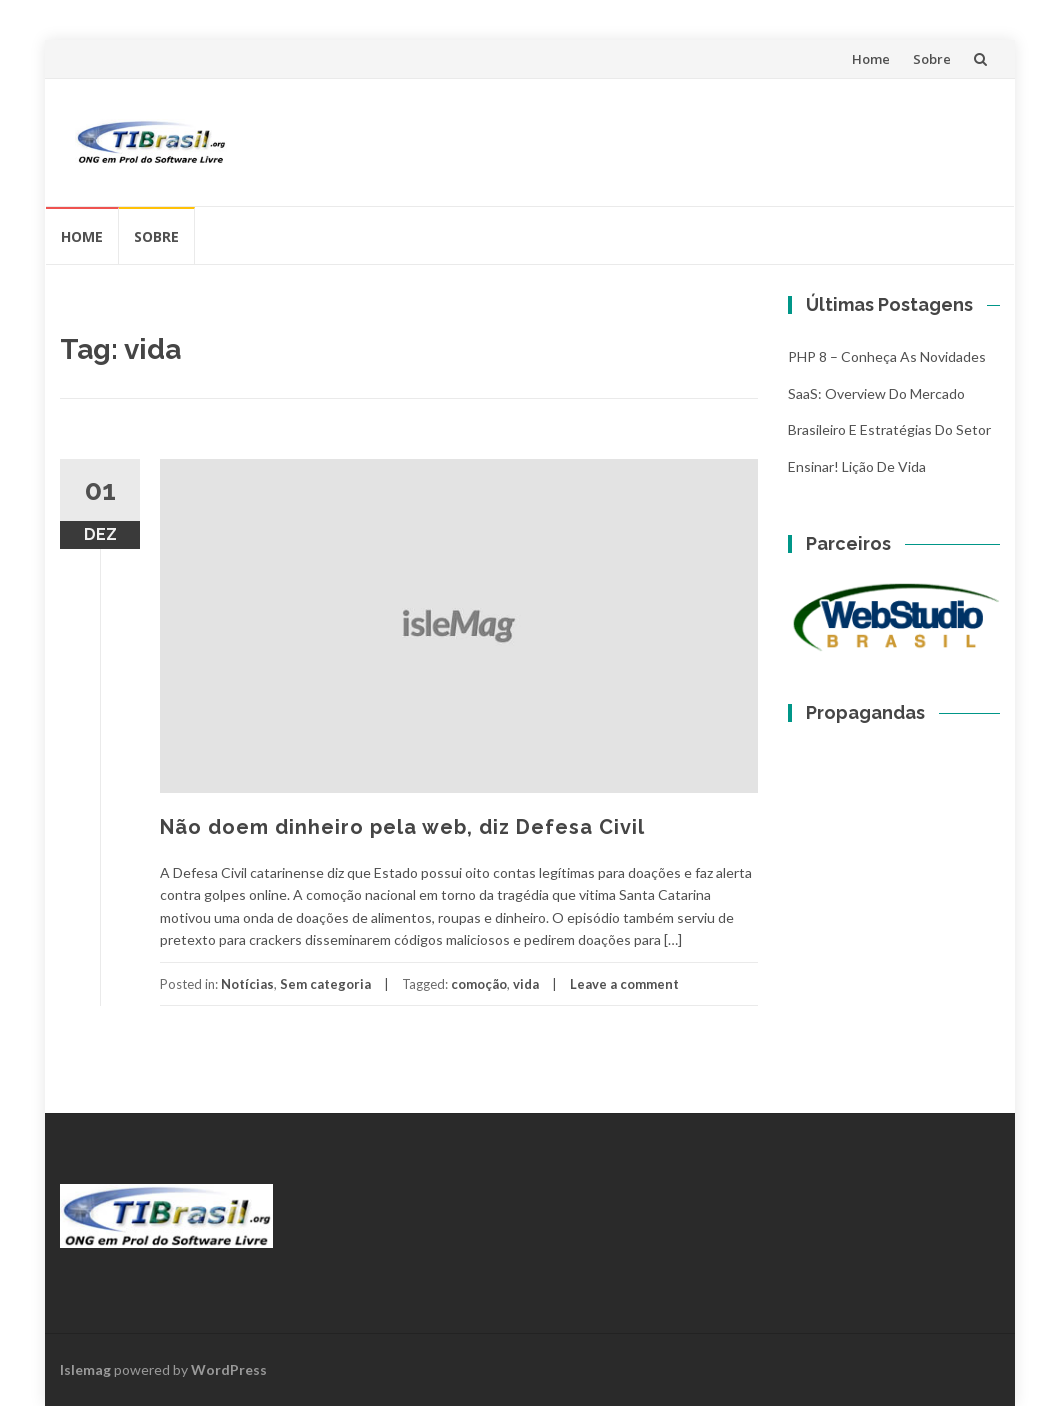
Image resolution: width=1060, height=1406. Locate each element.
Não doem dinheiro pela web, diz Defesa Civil (402, 827)
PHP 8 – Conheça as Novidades (887, 356)
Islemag (85, 1369)
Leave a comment (624, 984)
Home (871, 59)
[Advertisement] (621, 139)
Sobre (932, 59)
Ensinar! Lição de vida (857, 466)
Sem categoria (325, 984)
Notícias (247, 984)
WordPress (229, 1369)
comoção (479, 984)
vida (526, 984)
